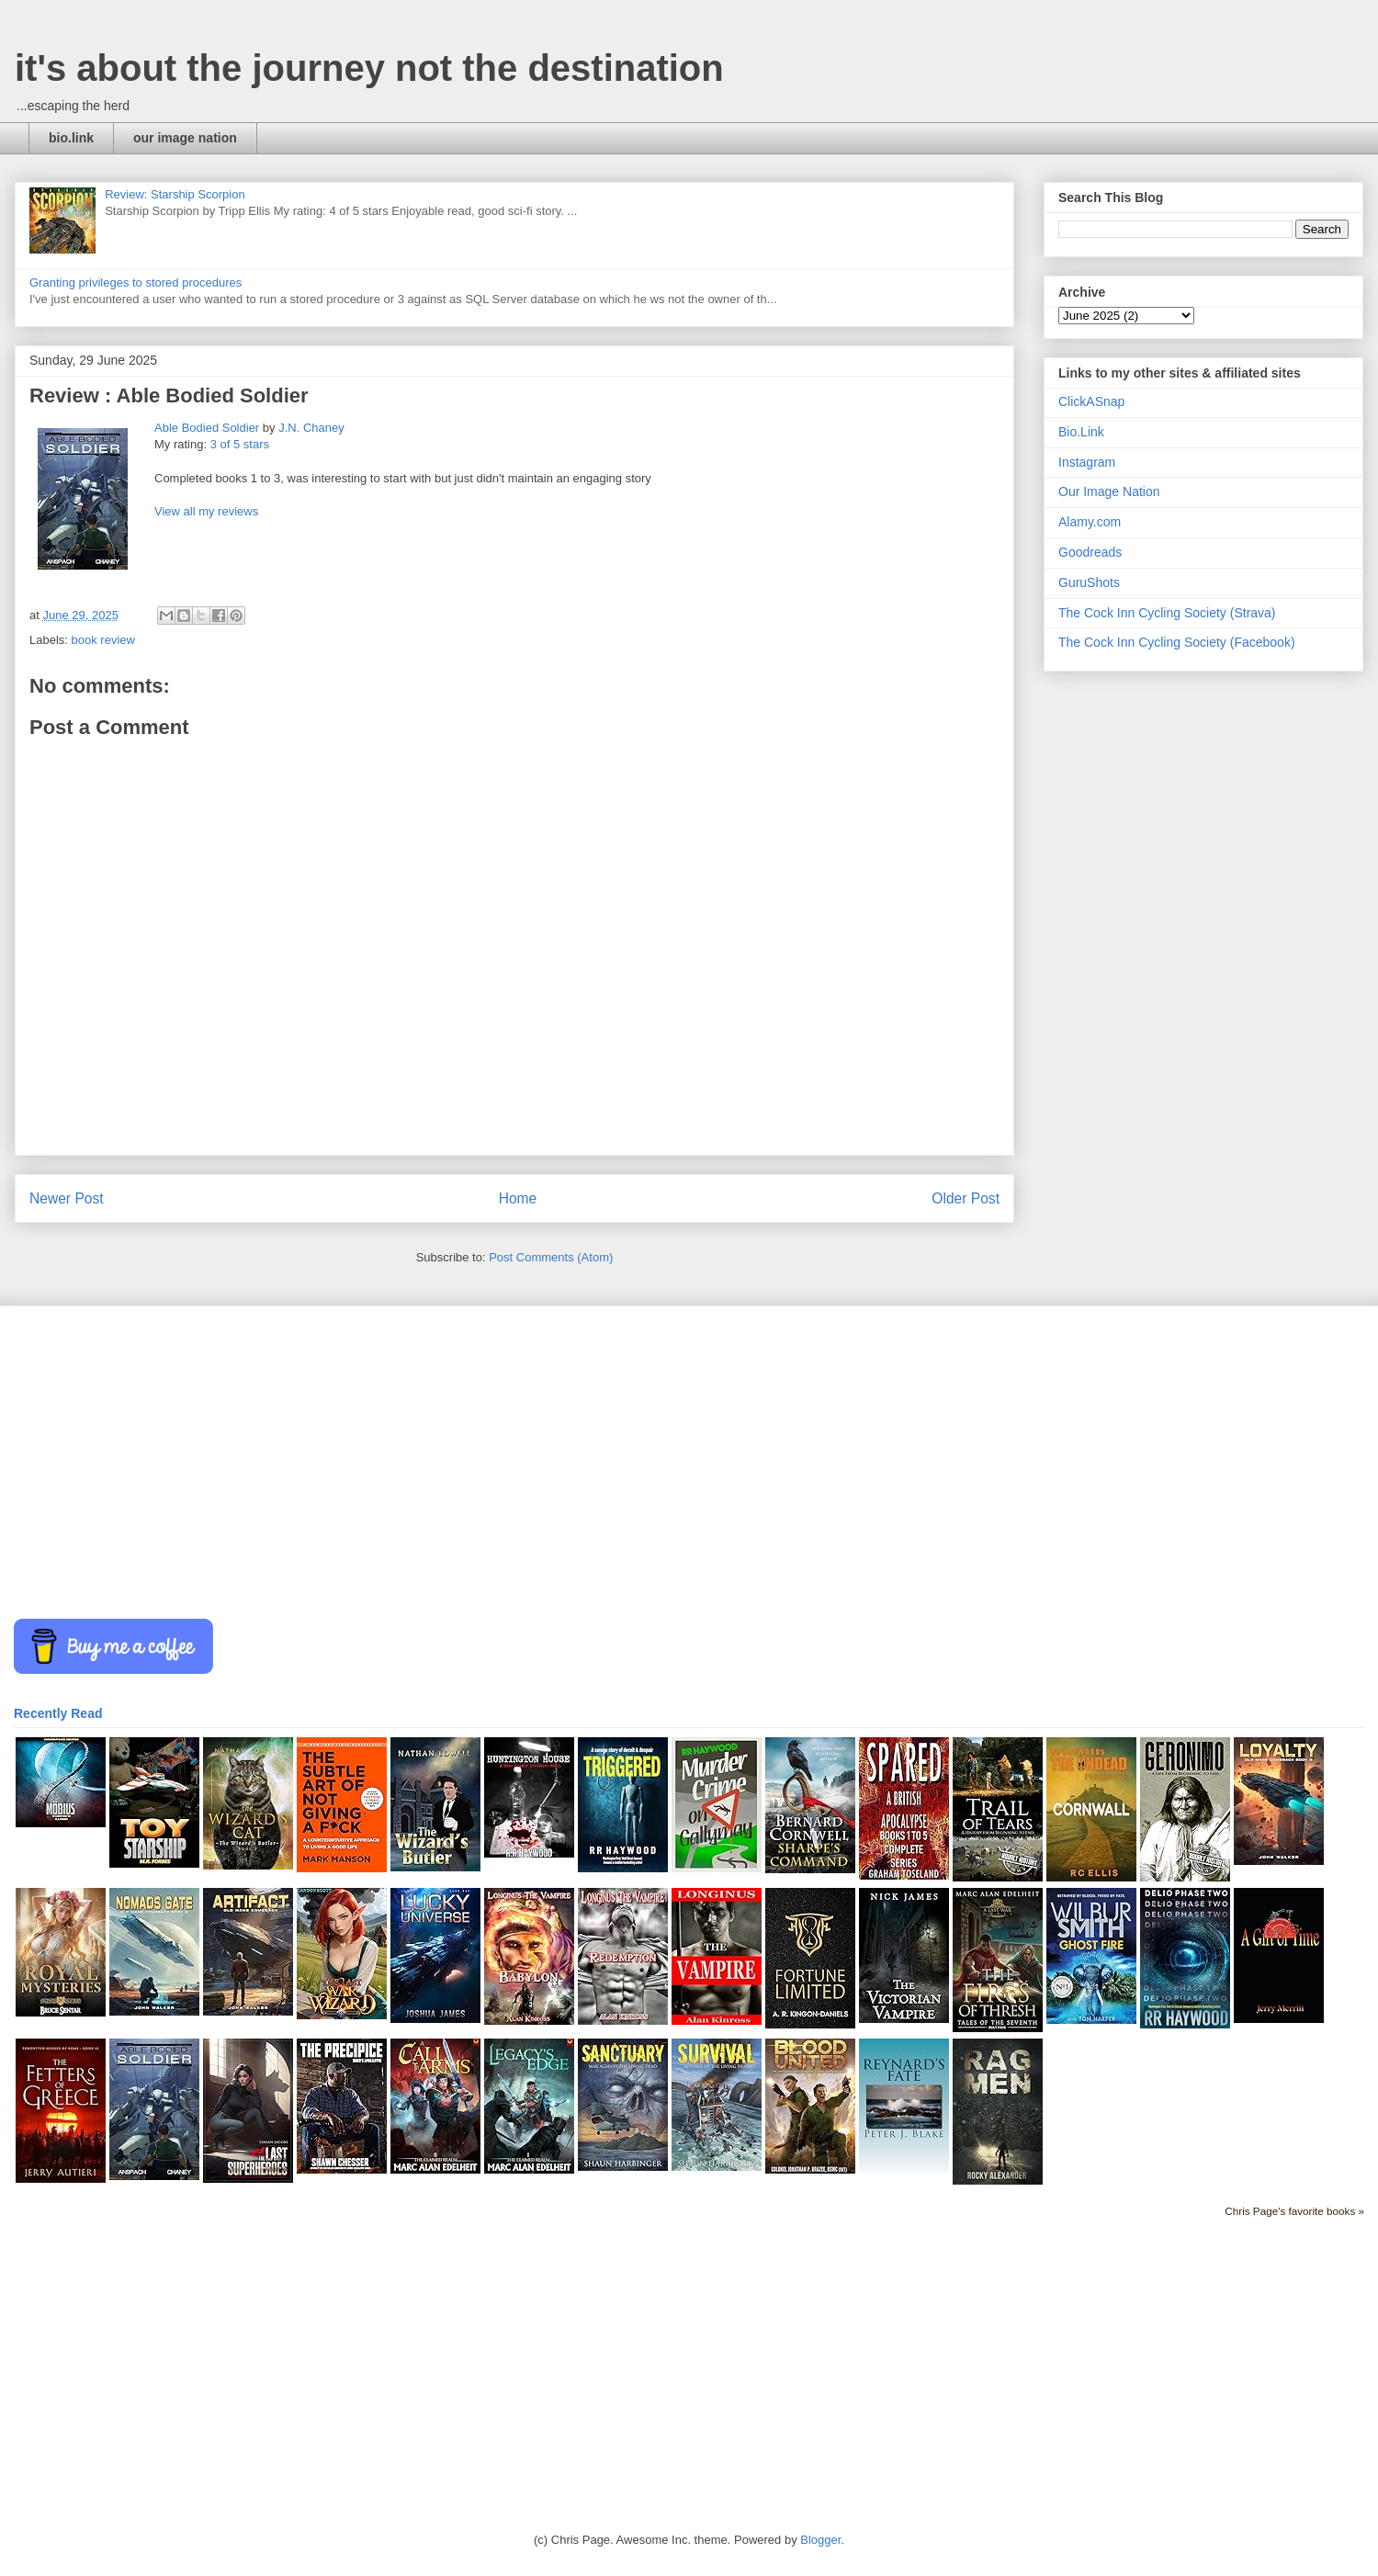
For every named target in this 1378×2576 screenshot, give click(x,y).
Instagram (1086, 462)
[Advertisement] (565, 1462)
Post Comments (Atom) (551, 1257)
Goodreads (1090, 552)
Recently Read (58, 1713)
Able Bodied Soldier (206, 428)
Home (518, 1198)
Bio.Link (1081, 431)
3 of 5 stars (239, 444)
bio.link (71, 137)
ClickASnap (1091, 401)
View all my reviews (206, 511)
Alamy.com (1089, 521)
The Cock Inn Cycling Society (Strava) (1167, 612)
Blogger (820, 2540)
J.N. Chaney (311, 428)
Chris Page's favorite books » (1294, 2211)
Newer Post (66, 1198)
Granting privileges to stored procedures (135, 282)
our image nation (185, 137)
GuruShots (1089, 582)
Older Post (966, 1198)
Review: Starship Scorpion (174, 194)
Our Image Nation (1109, 491)
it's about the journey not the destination (369, 68)
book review (103, 640)
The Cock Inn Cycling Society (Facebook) (1176, 642)
